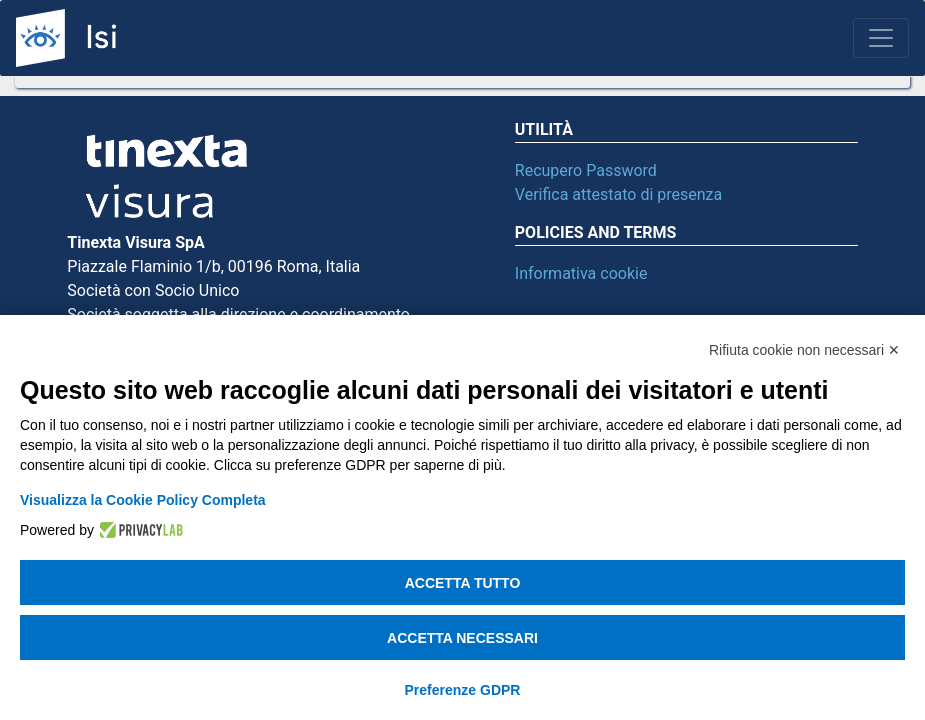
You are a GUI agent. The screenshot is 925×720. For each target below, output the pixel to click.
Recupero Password (586, 170)
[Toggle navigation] (881, 38)
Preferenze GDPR (463, 690)
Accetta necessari (462, 638)
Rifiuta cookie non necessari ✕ (804, 350)
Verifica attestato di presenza (618, 194)
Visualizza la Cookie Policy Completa (143, 500)
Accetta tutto (463, 583)
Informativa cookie (581, 273)
